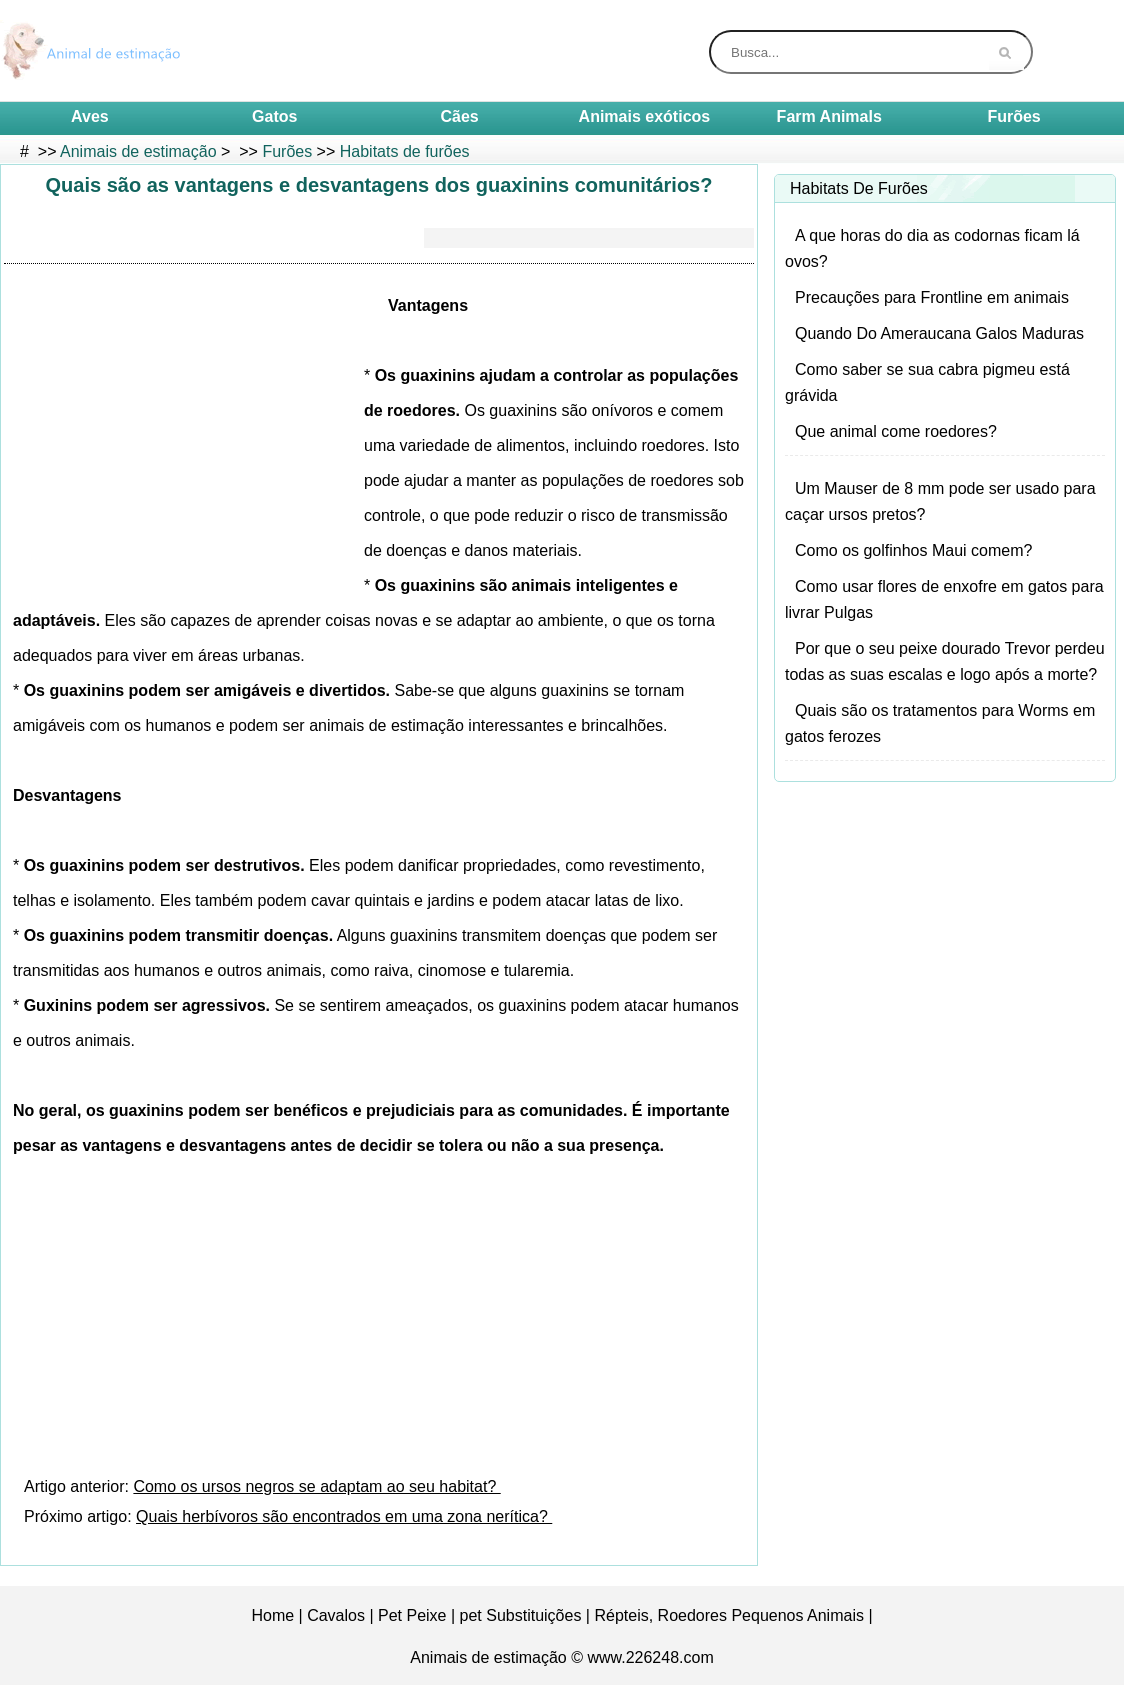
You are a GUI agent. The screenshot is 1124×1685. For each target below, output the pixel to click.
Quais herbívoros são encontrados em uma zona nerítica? (344, 1516)
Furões (1013, 116)
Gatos (274, 116)
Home (272, 1615)
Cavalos (336, 1615)
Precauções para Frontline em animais (932, 297)
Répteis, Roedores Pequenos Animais (729, 1615)
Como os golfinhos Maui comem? (913, 550)
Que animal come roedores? (896, 431)
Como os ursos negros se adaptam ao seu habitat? (316, 1486)
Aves (90, 116)
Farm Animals (829, 116)
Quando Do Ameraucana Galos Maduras (939, 333)
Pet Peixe (412, 1615)
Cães (459, 116)
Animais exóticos (645, 116)
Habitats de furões (405, 151)
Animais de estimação (138, 151)
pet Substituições (521, 1615)
